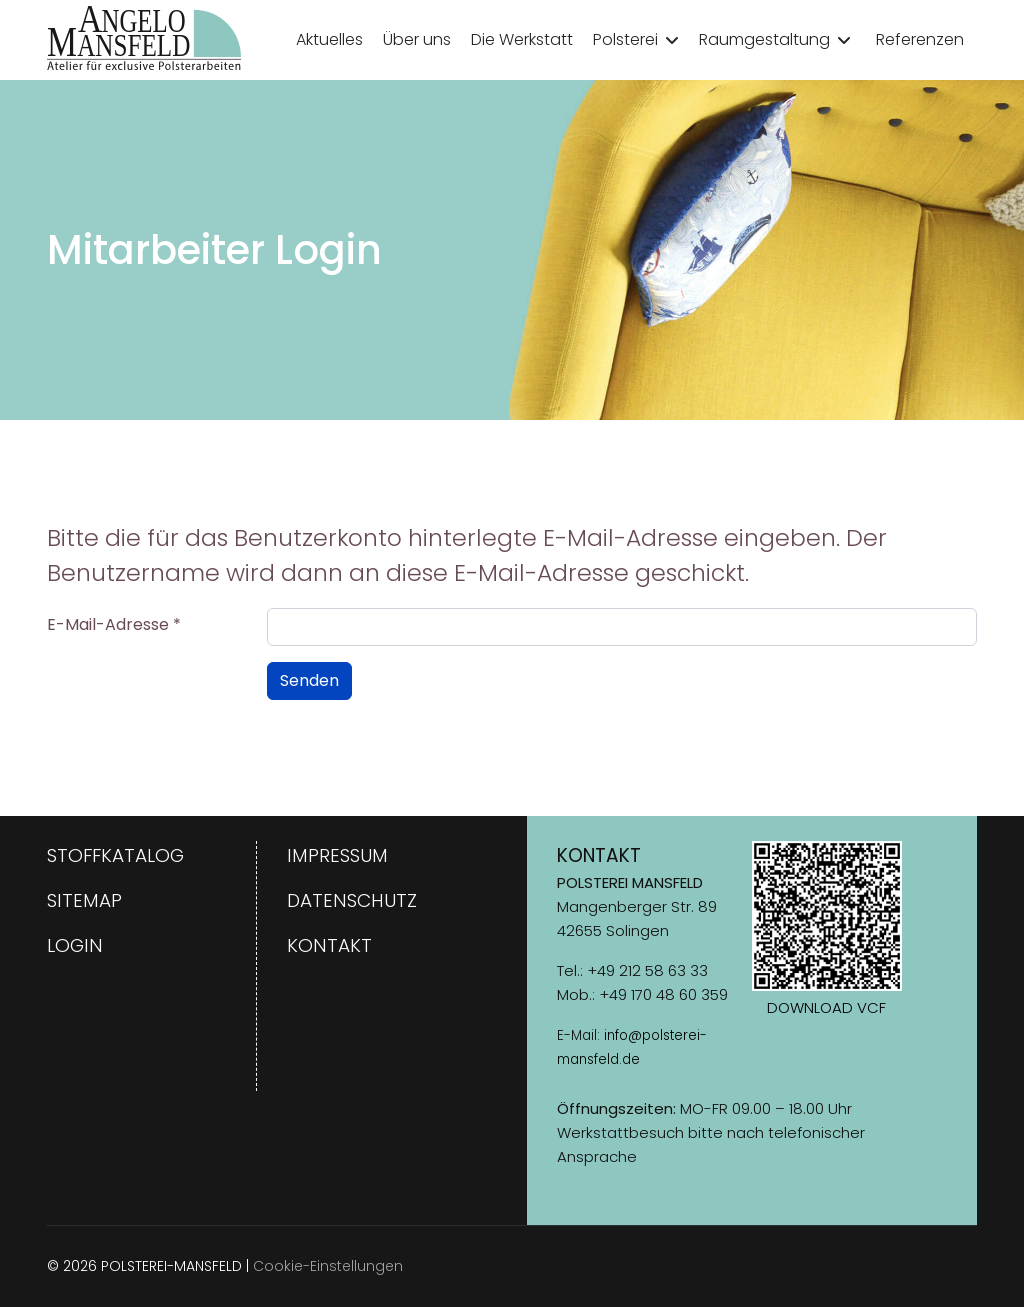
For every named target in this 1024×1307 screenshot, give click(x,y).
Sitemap (84, 900)
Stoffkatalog (115, 855)
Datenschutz (352, 900)
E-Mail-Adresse (114, 624)
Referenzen (920, 39)
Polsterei (625, 39)
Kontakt (329, 945)
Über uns (417, 39)
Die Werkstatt (522, 39)
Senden (309, 680)
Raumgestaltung (764, 39)
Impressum (337, 855)
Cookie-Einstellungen (328, 1266)
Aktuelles (329, 39)
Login (75, 945)
